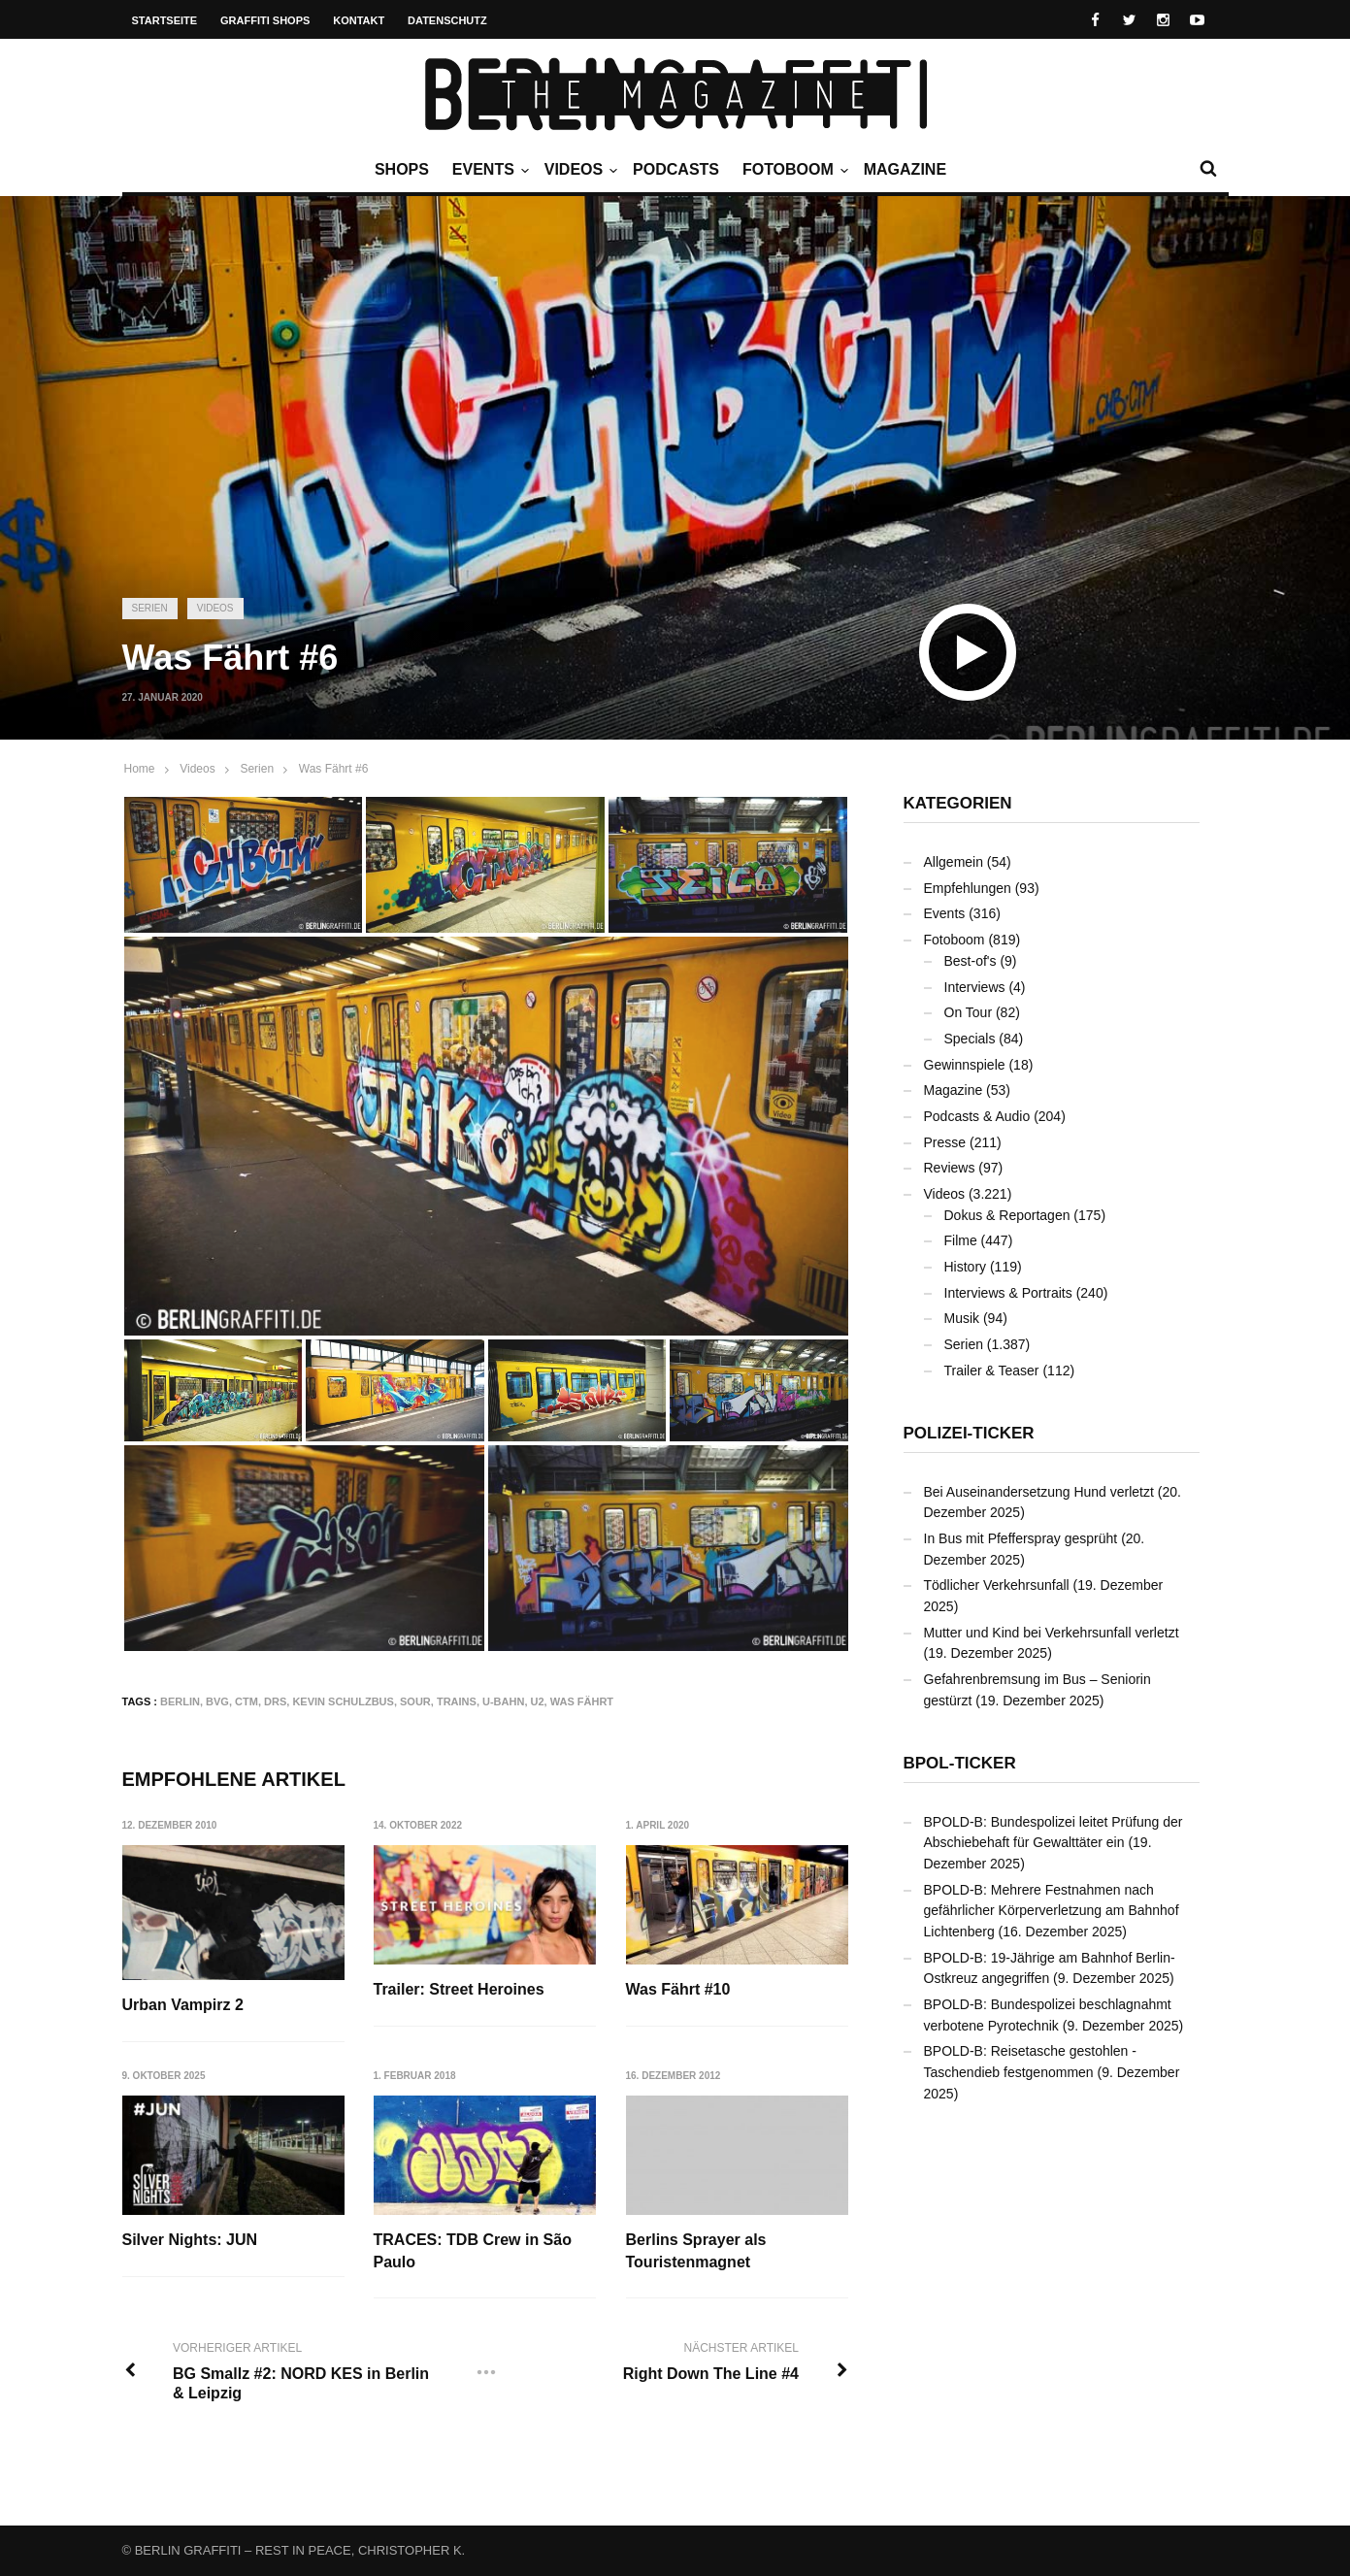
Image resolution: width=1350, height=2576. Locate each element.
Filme (960, 1240)
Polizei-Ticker (969, 1433)
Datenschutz (447, 20)
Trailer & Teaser (991, 1370)
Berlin (180, 1701)
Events (488, 170)
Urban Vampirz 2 (183, 2005)
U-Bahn (503, 1701)
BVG (217, 1701)
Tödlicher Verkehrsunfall (997, 1585)
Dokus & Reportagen (1007, 1215)
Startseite (165, 20)
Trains (457, 1701)
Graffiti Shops (265, 20)
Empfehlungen (967, 888)
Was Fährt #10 (678, 1989)
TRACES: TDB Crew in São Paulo (473, 2251)
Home (139, 769)
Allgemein (953, 862)
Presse (945, 1142)
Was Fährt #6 (334, 769)
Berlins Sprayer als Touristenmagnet (696, 2251)
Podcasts (676, 169)
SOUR (415, 1701)
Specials (970, 1038)
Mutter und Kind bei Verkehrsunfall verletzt (1051, 1632)
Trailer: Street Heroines (459, 1989)
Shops (402, 169)
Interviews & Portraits (1008, 1293)
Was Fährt (581, 1701)
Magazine (905, 169)
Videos (578, 170)
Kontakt (358, 20)
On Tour (968, 1012)
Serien (150, 608)
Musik (962, 1318)
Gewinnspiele (964, 1065)
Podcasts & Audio (977, 1116)
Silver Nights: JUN (190, 2240)
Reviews (949, 1167)
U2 (537, 1701)
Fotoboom (792, 170)
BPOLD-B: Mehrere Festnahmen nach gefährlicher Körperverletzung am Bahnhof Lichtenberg (1051, 1910)
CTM (246, 1701)
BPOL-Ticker (960, 1763)
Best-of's (970, 961)
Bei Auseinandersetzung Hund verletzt (1039, 1492)
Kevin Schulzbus (343, 1701)
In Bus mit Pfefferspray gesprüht (1021, 1538)
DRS (275, 1701)
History (965, 1266)
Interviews (974, 987)
